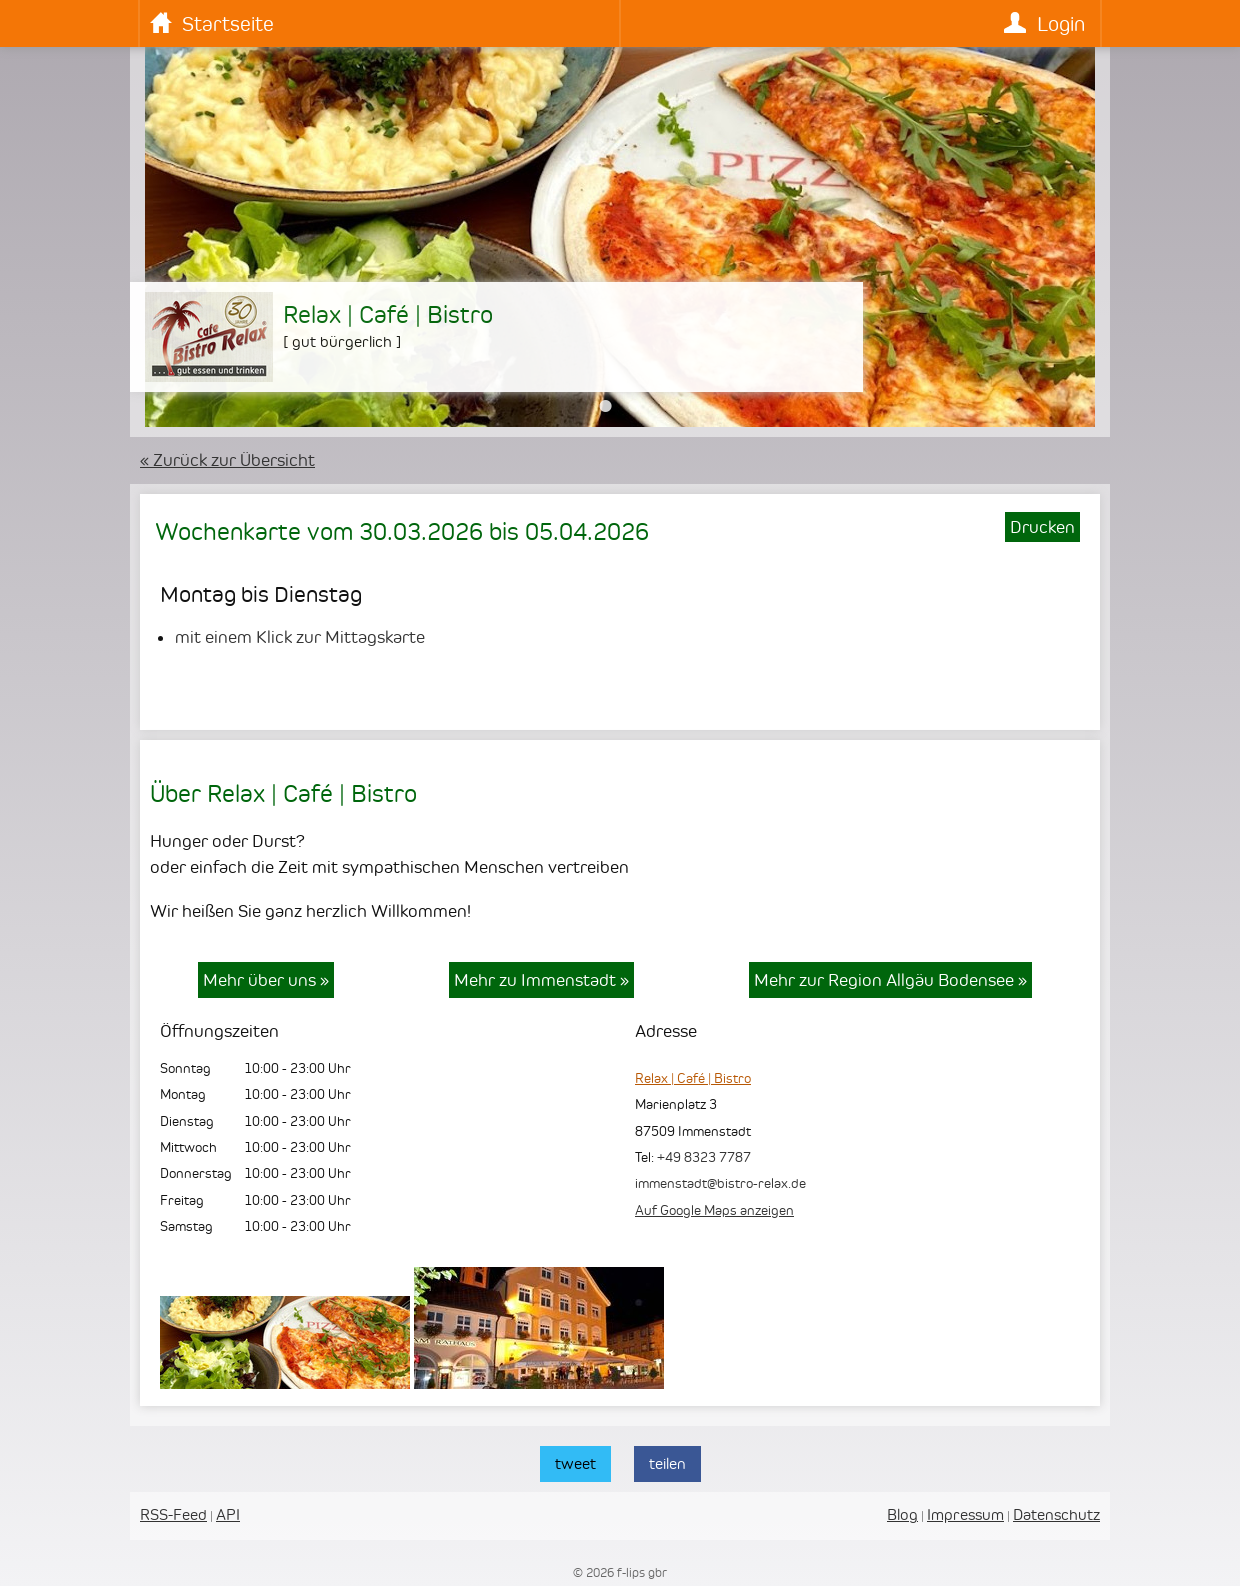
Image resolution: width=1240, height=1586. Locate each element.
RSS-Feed (173, 1514)
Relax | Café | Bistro (693, 1078)
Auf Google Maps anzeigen (714, 1210)
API (228, 1514)
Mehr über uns (266, 980)
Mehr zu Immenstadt (541, 980)
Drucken (1042, 527)
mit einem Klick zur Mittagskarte (300, 637)
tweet (575, 1463)
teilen (667, 1463)
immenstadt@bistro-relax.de (720, 1183)
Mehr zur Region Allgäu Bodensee (890, 980)
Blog (902, 1514)
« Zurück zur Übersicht (227, 460)
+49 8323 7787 (704, 1157)
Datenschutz (1056, 1514)
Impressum (965, 1514)
